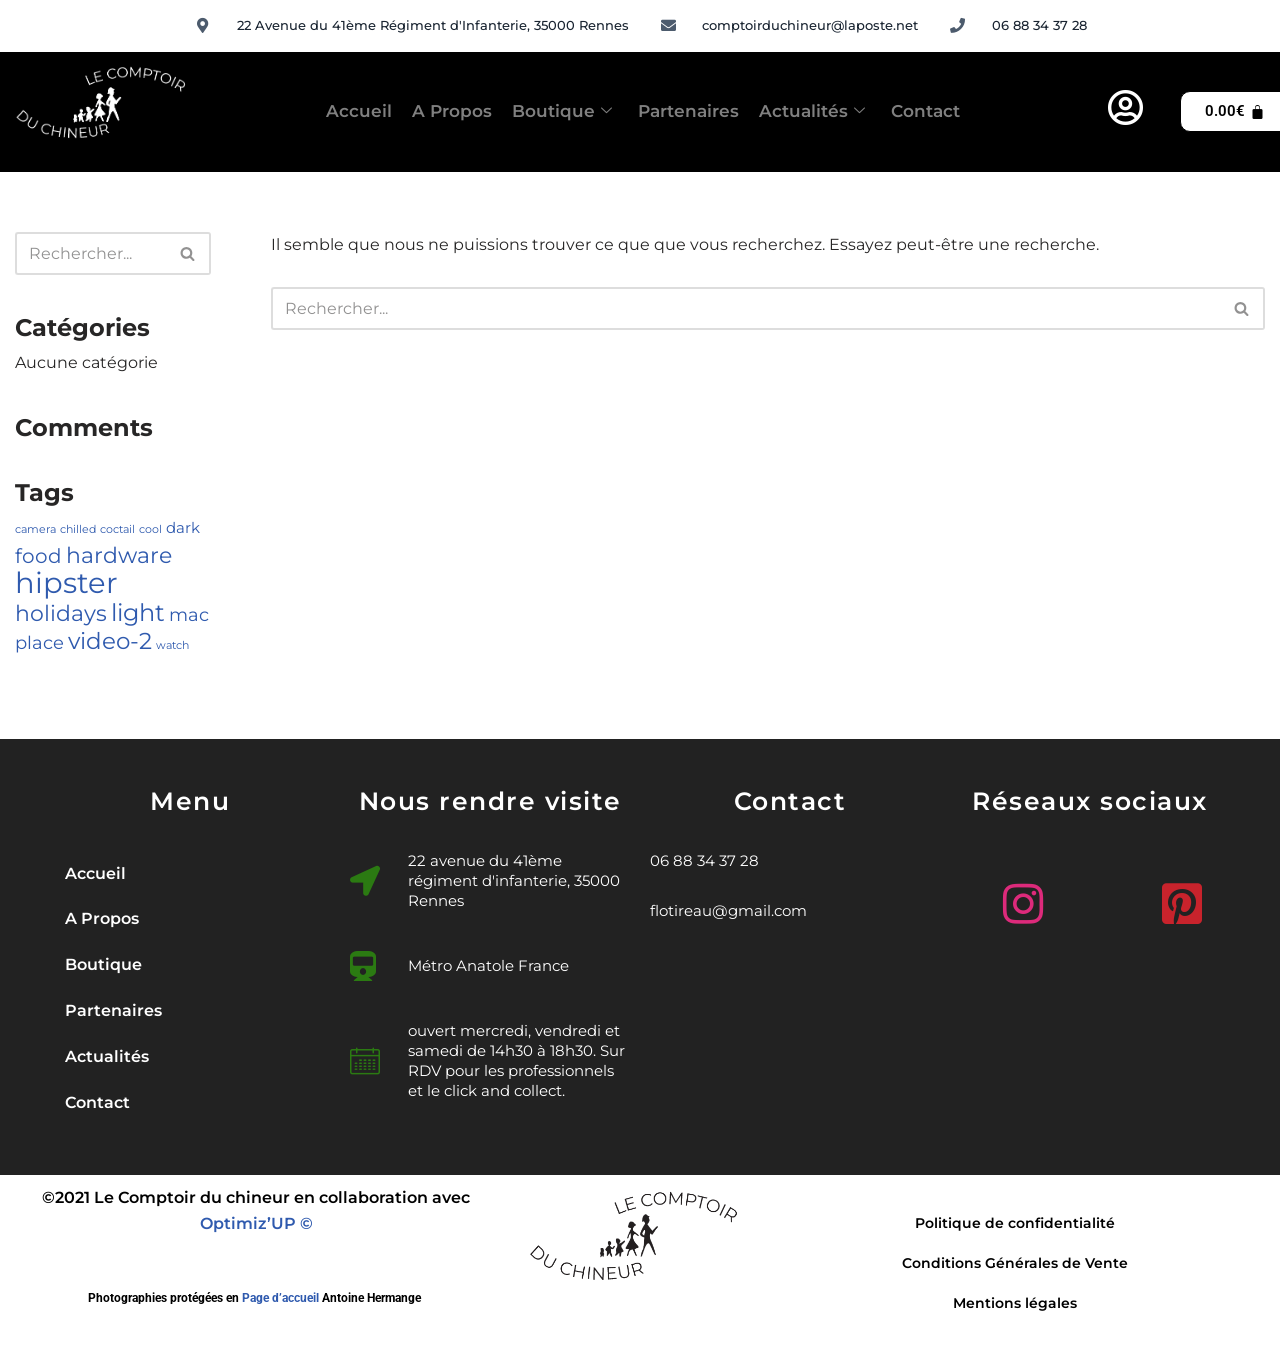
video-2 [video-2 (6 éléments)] (110, 644)
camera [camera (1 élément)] (35, 531)
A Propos (415, 111)
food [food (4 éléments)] (38, 558)
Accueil (299, 111)
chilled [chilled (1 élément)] (78, 531)
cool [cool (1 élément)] (150, 531)
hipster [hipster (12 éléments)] (66, 585)
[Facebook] (1090, 908)
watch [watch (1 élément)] (172, 649)
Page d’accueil (280, 1304)
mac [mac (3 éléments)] (189, 617)
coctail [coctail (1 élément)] (117, 531)
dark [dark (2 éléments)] (183, 530)
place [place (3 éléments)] (39, 646)
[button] (190, 969)
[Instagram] (996, 899)
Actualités (848, 112)
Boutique (548, 112)
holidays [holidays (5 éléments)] (61, 616)
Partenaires (699, 111)
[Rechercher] (90, 253)
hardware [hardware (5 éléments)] (119, 557)
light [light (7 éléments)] (138, 615)
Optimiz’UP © (256, 1228)
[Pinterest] (1184, 899)
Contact (984, 111)
